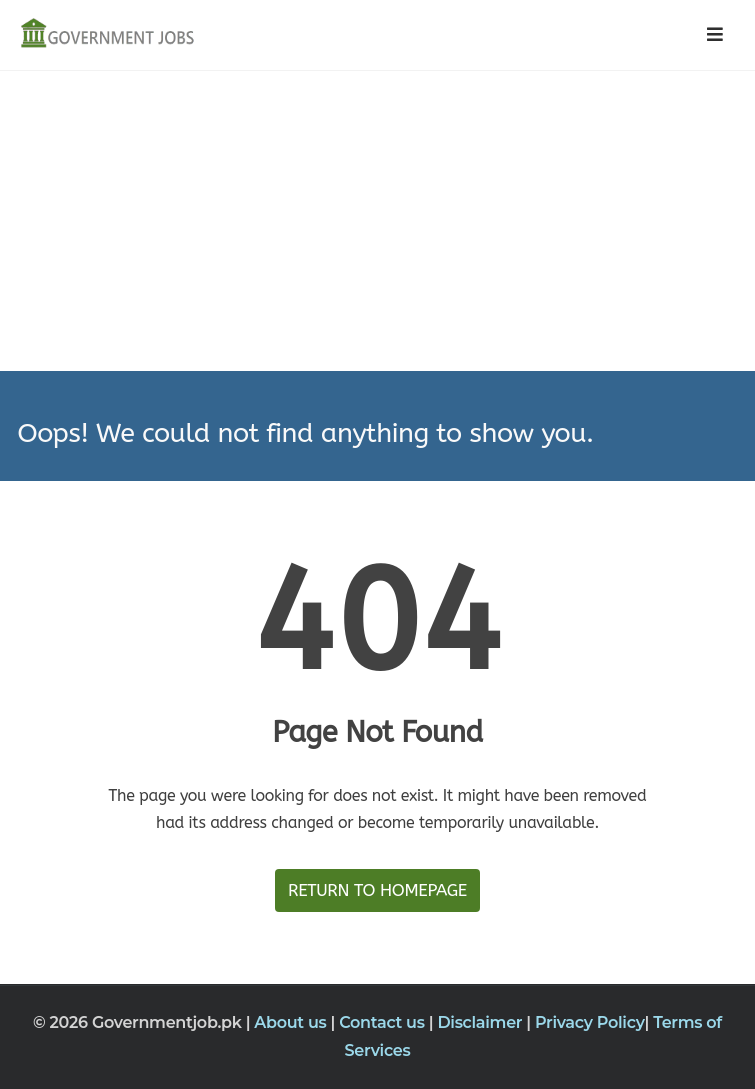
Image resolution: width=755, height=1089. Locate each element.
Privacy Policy (590, 1022)
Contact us (384, 1022)
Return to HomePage (377, 890)
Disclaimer (481, 1022)
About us (292, 1022)
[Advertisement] (377, 221)
